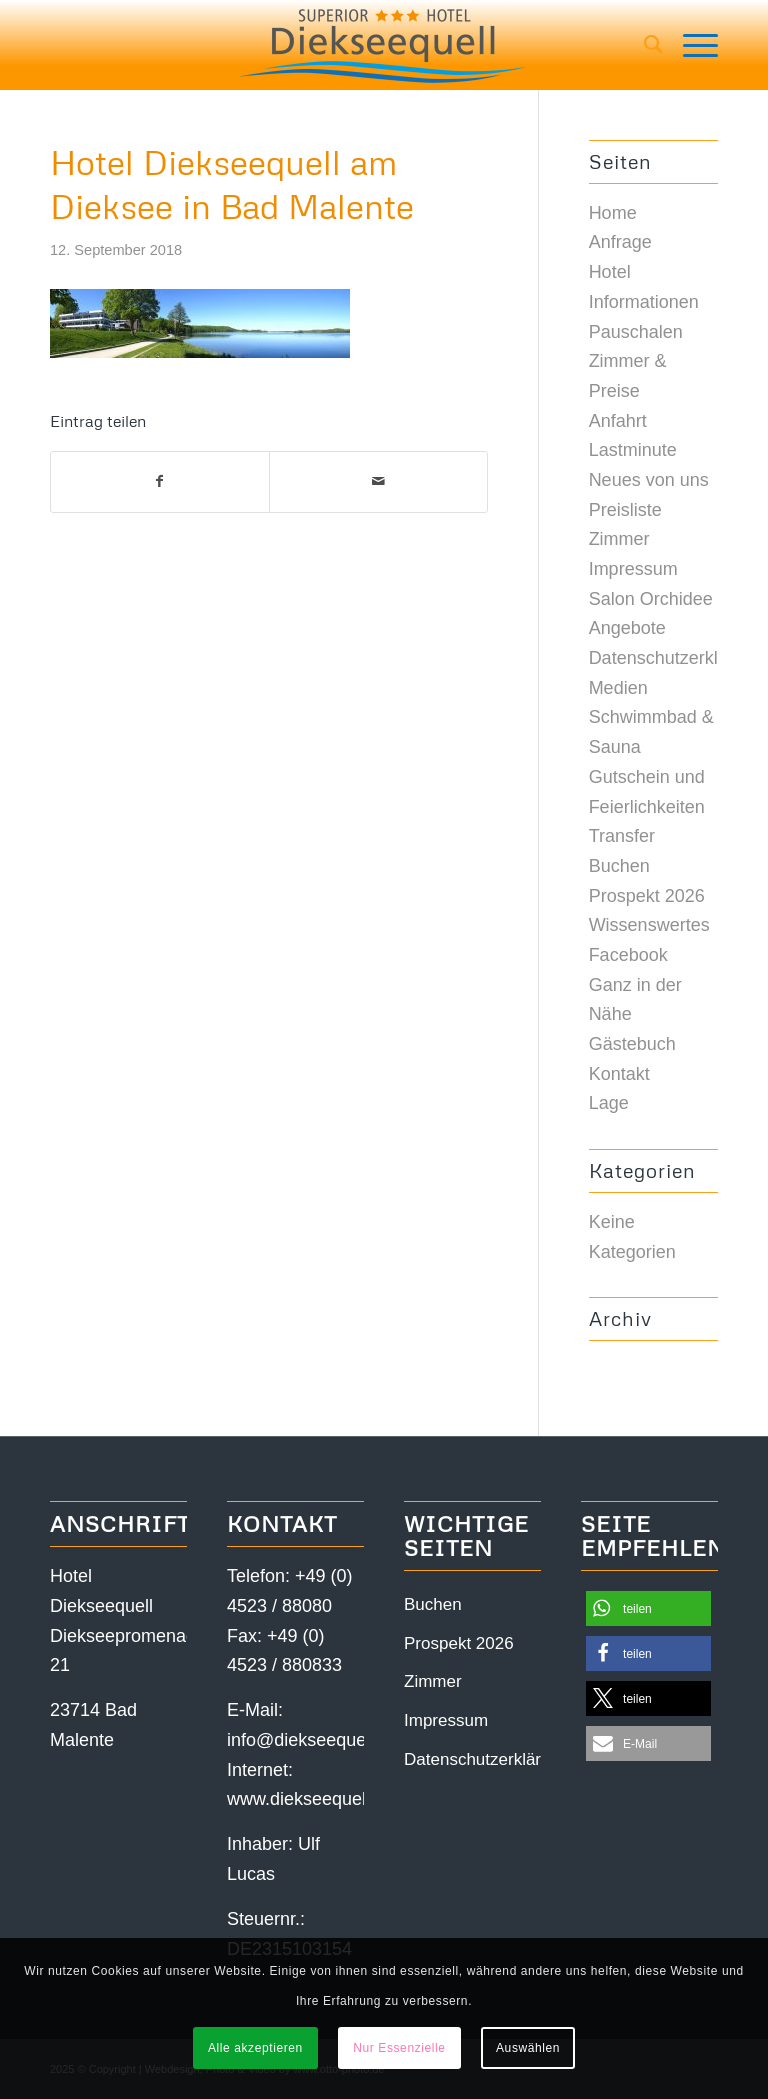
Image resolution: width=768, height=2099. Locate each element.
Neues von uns (649, 480)
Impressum (633, 569)
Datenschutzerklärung (676, 658)
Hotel (610, 272)
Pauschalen (636, 332)
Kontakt (619, 1074)
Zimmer (619, 539)
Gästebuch (632, 1044)
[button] (648, 1608)
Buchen (619, 866)
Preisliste (625, 510)
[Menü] (690, 45)
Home (613, 213)
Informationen (644, 302)
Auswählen (528, 2048)
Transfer (622, 836)
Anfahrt (618, 421)
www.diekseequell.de (311, 1799)
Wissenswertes (649, 925)
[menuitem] (643, 45)
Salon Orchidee (651, 599)
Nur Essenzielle (399, 2048)
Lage (609, 1103)
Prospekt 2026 (647, 896)
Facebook (628, 955)
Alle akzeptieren (255, 2048)
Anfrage (620, 242)
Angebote (627, 628)
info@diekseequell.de (313, 1740)
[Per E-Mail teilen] (378, 482)
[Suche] (643, 45)
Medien (618, 688)
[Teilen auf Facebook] (160, 482)
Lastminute (633, 450)
